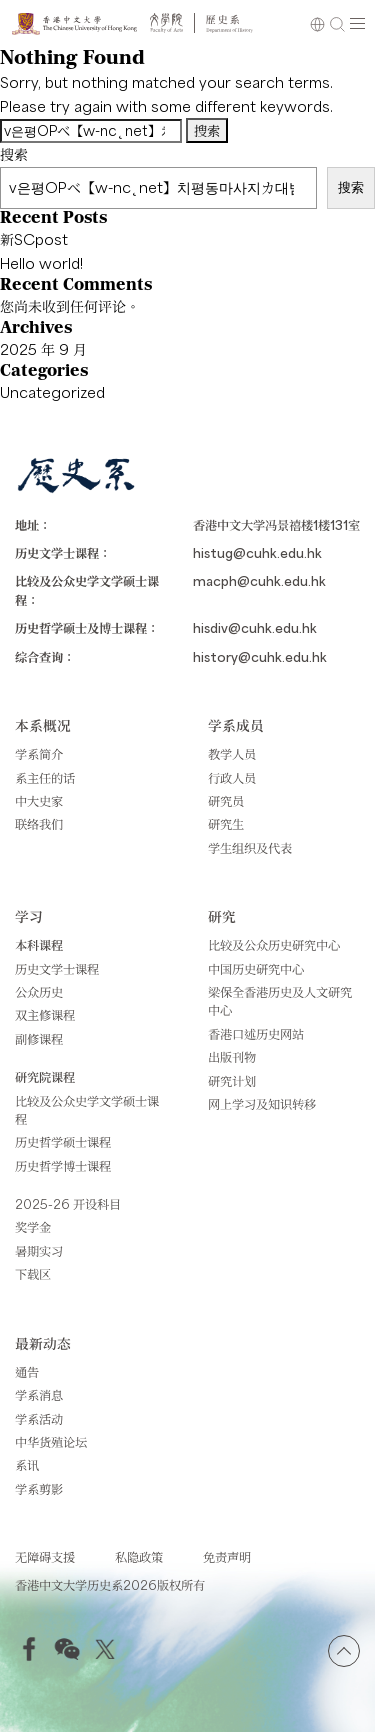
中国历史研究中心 (256, 969)
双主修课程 (45, 1015)
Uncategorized (52, 392)
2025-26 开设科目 (68, 1204)
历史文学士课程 (57, 969)
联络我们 (39, 824)
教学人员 (232, 754)
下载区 (33, 1274)
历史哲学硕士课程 (63, 1142)
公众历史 (39, 992)
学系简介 (39, 754)
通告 (27, 1372)
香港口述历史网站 (256, 1034)
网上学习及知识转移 (262, 1104)
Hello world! (41, 263)
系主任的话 (45, 778)
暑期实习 (39, 1251)
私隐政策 (139, 1557)
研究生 (226, 824)
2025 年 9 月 (43, 349)
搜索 (14, 154)
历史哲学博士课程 (63, 1166)
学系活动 (39, 1419)
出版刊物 (232, 1057)
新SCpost (34, 239)
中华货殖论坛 (51, 1442)
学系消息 (39, 1395)
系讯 (27, 1465)
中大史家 (39, 801)
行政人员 (232, 778)
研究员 (226, 801)
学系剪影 (39, 1489)
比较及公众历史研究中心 (274, 945)
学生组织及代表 (250, 848)
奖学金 (33, 1227)
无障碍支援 (45, 1557)
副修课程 (39, 1039)
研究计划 (232, 1081)
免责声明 (227, 1557)
